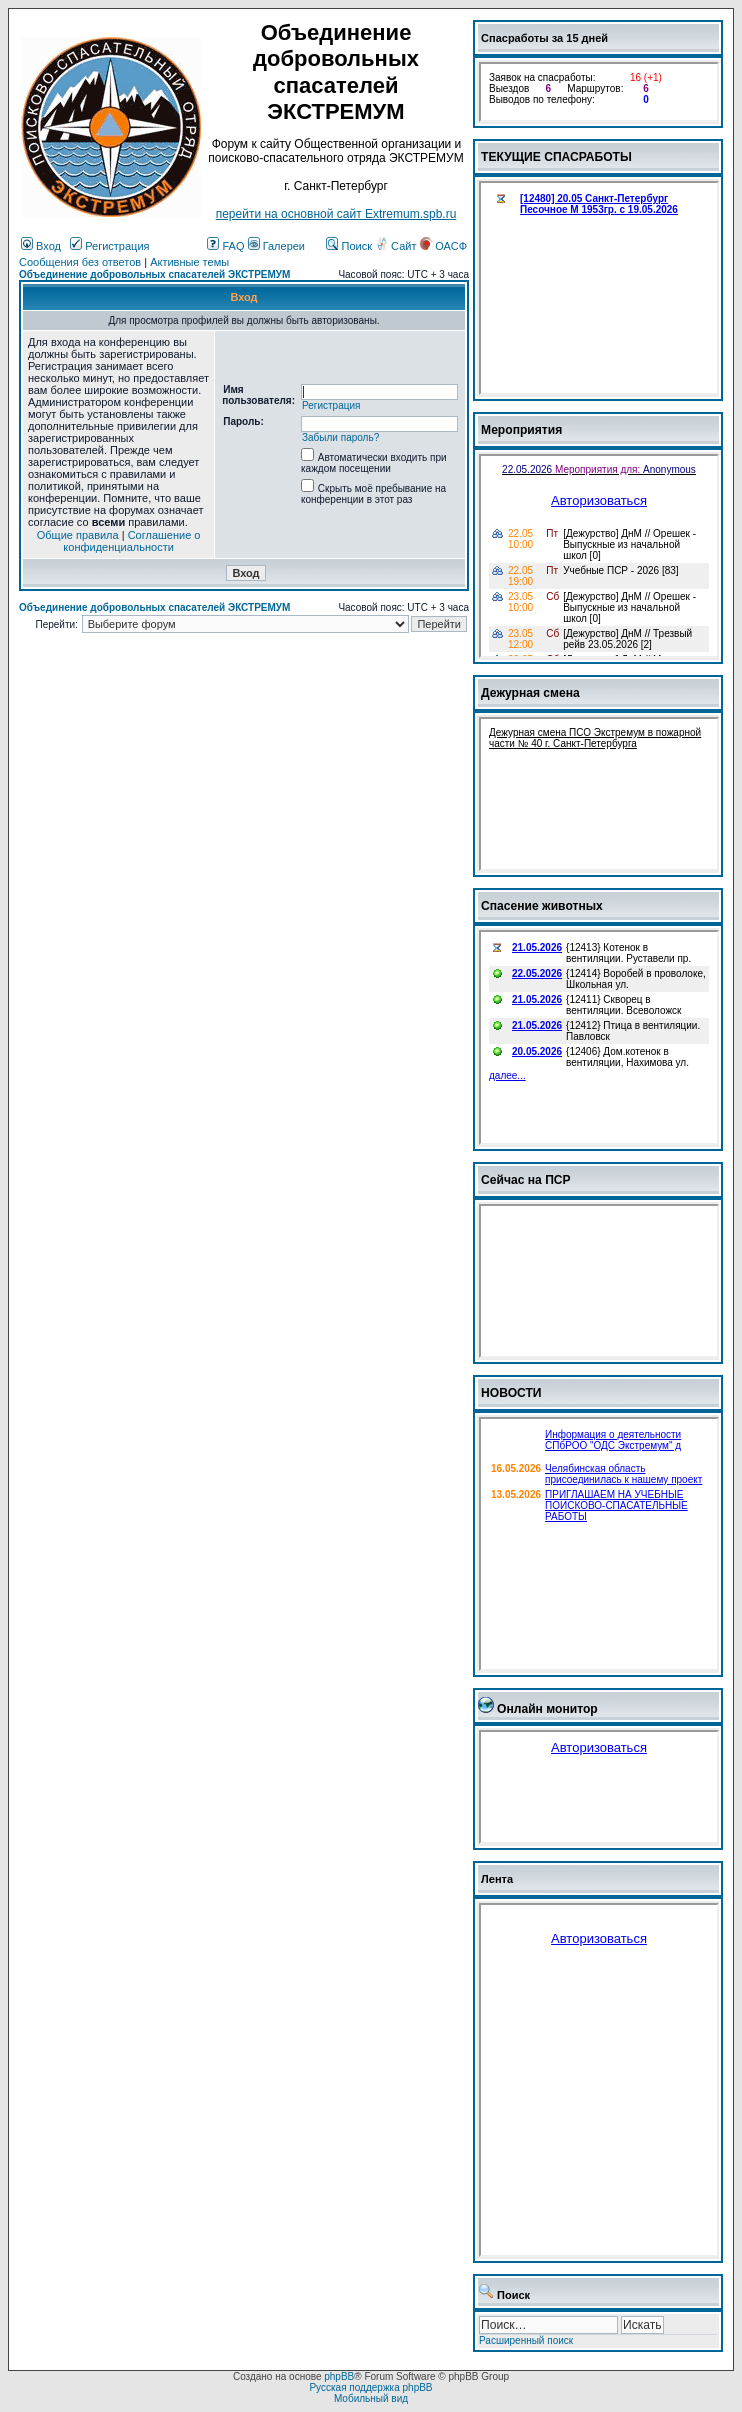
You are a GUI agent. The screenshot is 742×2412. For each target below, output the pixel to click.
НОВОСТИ (511, 1393)
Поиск (349, 246)
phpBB (339, 2376)
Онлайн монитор (547, 1709)
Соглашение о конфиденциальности (131, 541)
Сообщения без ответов (80, 262)
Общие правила (78, 535)
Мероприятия (521, 430)
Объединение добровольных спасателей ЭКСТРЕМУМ (154, 274)
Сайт (397, 246)
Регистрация (109, 246)
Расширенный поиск (526, 2340)
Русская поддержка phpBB (370, 2387)
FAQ (225, 246)
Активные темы (189, 262)
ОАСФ (443, 246)
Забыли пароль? (340, 437)
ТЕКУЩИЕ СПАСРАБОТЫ (556, 157)
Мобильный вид (371, 2398)
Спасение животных (542, 906)
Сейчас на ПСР (526, 1180)
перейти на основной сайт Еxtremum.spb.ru (336, 214)
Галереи (276, 246)
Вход (41, 246)
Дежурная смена (530, 693)
